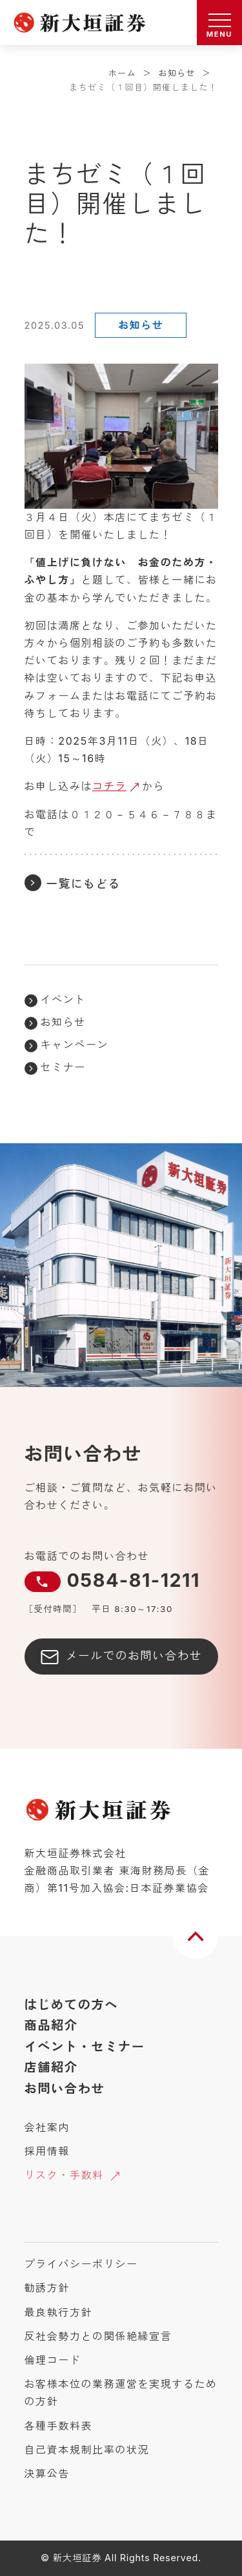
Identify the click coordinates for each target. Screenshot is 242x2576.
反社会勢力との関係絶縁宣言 (98, 2336)
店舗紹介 (51, 2067)
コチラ (109, 786)
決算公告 (47, 2473)
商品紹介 (51, 2025)
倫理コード (53, 2360)
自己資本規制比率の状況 (87, 2449)
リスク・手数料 (64, 2174)
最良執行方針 (59, 2312)
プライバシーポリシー (81, 2263)
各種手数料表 (59, 2425)
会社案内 (47, 2127)
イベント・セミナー (85, 2046)
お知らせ (177, 73)
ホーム (122, 73)
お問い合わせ (65, 2088)
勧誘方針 (47, 2287)
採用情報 (47, 2151)
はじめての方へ (72, 2004)
